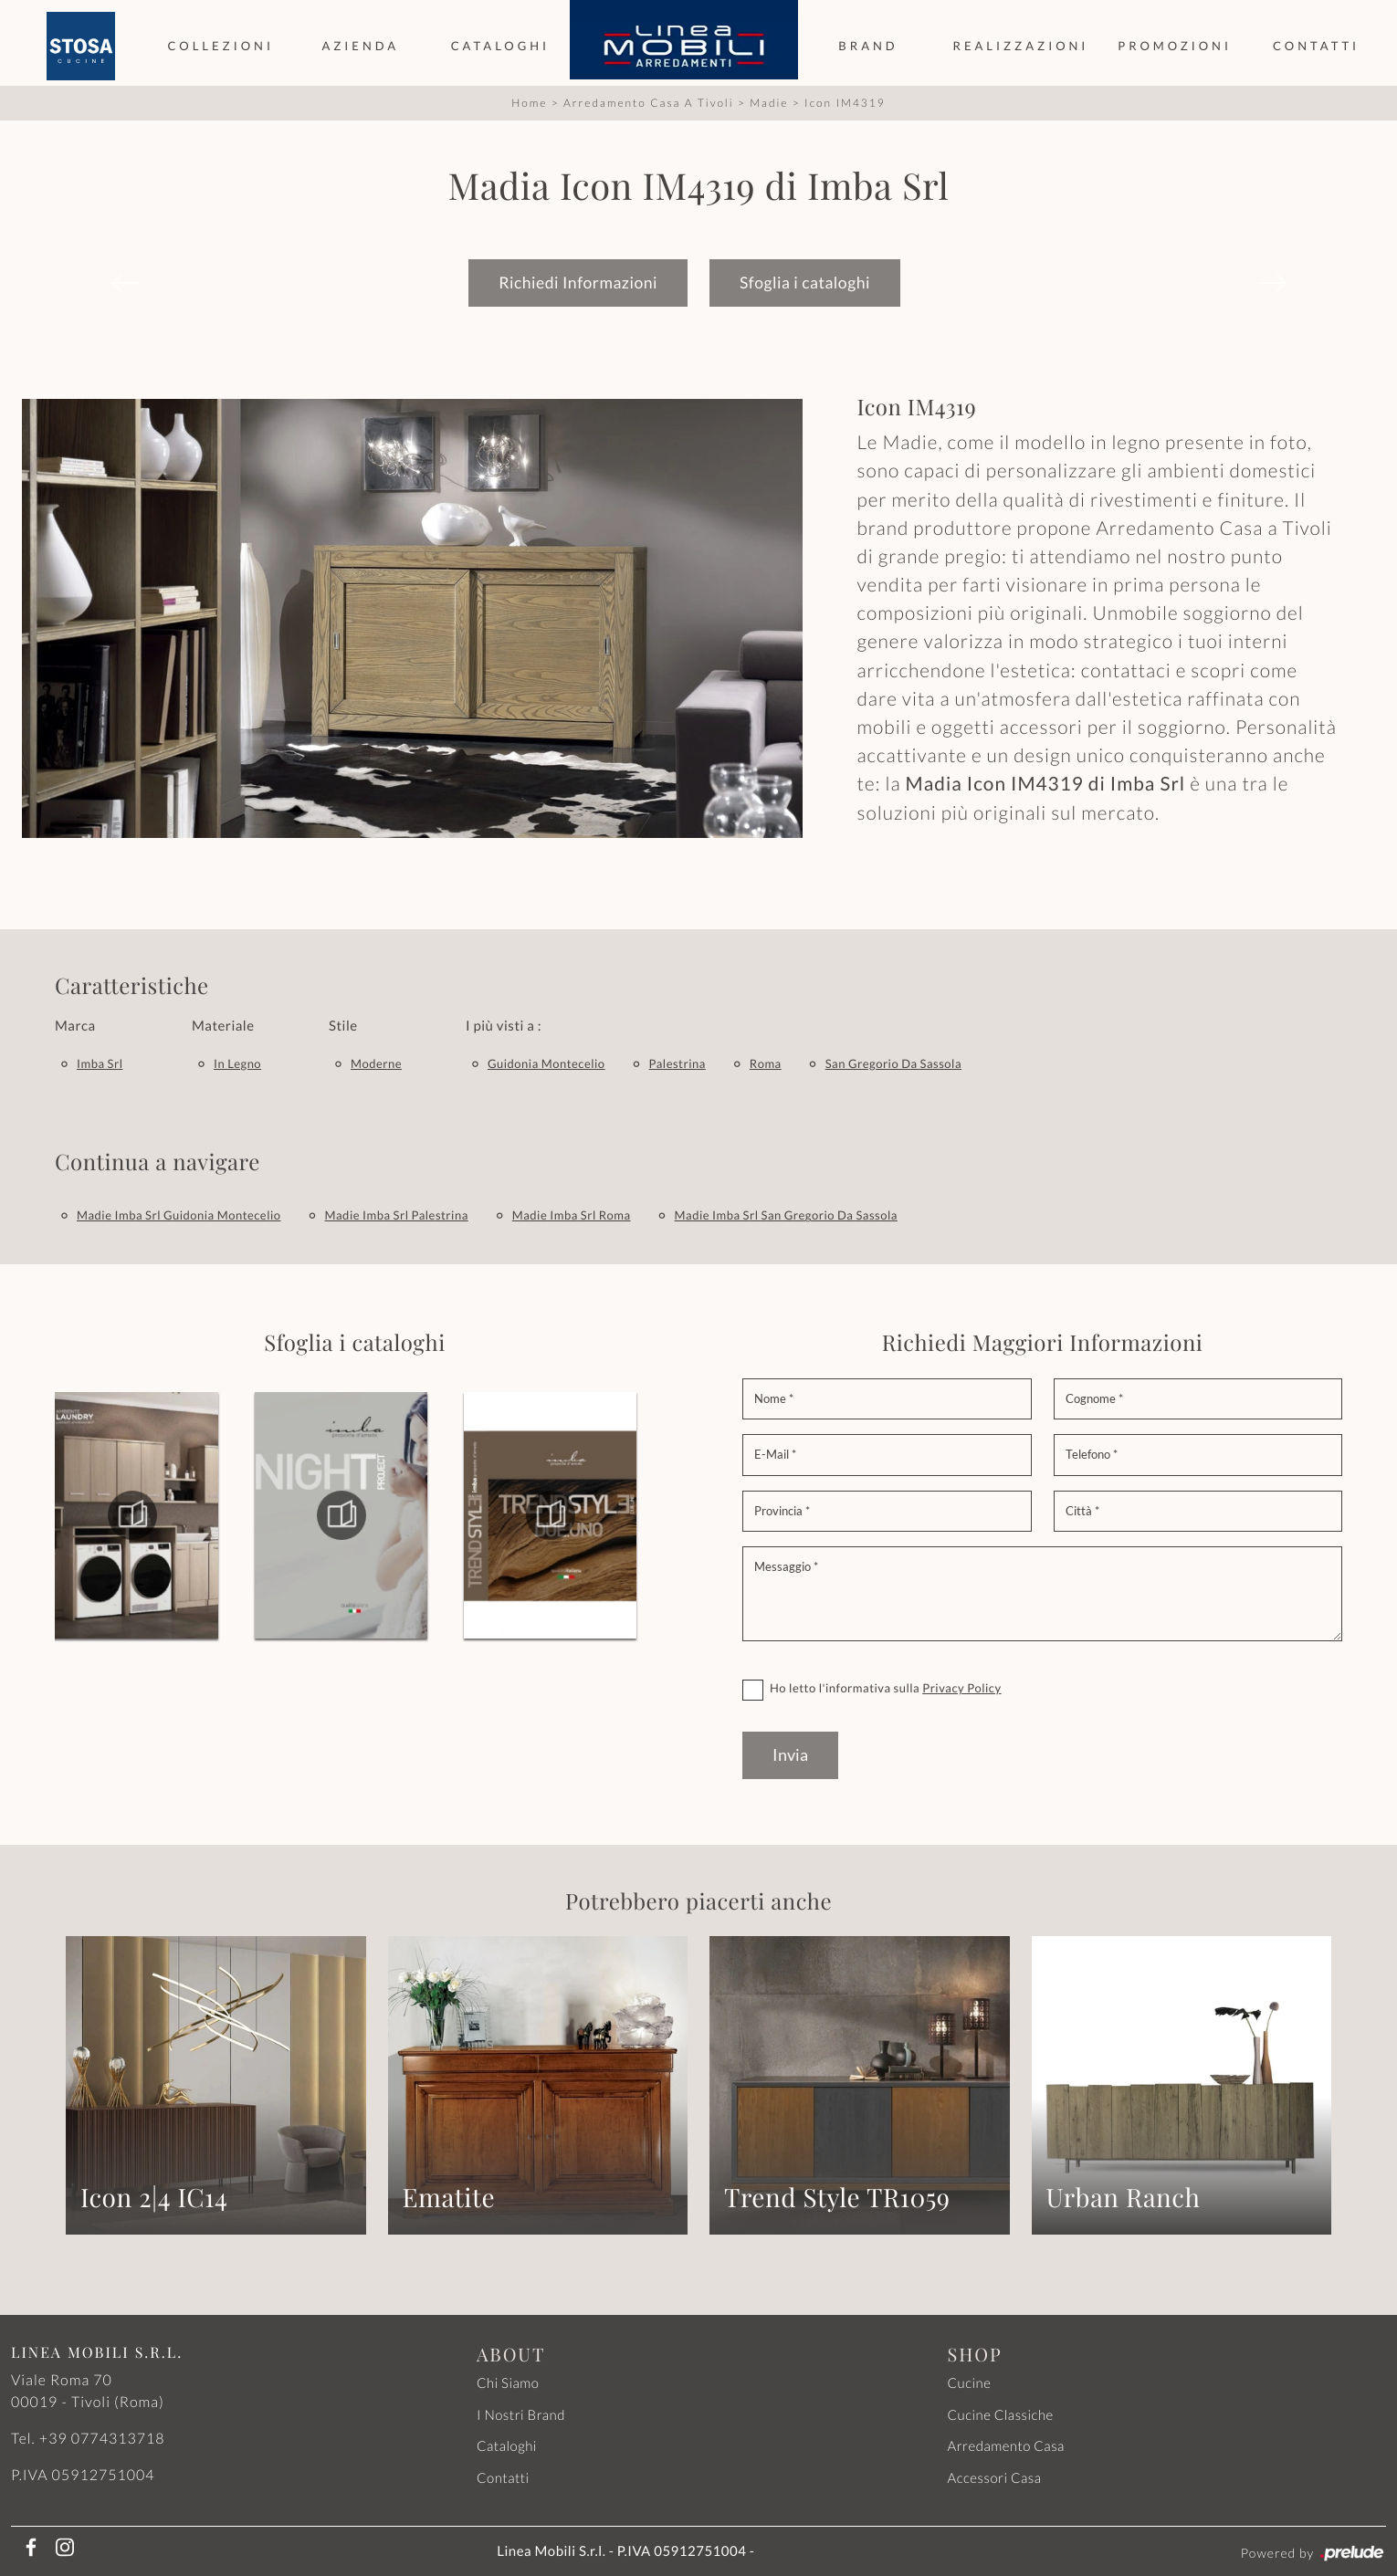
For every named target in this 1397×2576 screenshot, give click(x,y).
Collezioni (220, 45)
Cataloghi (500, 45)
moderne (376, 1062)
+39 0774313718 (102, 2437)
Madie (769, 102)
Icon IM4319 (845, 102)
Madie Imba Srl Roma (571, 1214)
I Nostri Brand (521, 2414)
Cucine (970, 2382)
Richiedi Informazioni (578, 281)
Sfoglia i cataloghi (805, 281)
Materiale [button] (223, 1025)
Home (529, 102)
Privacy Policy (961, 1687)
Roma (766, 1062)
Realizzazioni (1021, 45)
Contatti (1316, 45)
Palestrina (677, 1062)
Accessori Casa (995, 2477)
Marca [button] (75, 1025)
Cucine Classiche (1001, 2414)
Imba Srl (100, 1062)
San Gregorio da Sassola (893, 1062)
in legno (237, 1062)
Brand (868, 45)
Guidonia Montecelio (546, 1062)
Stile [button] (343, 1025)
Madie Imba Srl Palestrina (396, 1214)
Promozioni (1175, 45)
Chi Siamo (508, 2382)
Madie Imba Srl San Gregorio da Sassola (786, 1214)
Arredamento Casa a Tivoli (648, 102)
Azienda (360, 45)
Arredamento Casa (1006, 2445)
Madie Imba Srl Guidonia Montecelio (179, 1214)
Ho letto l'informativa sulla (886, 1687)
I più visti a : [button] (503, 1025)
